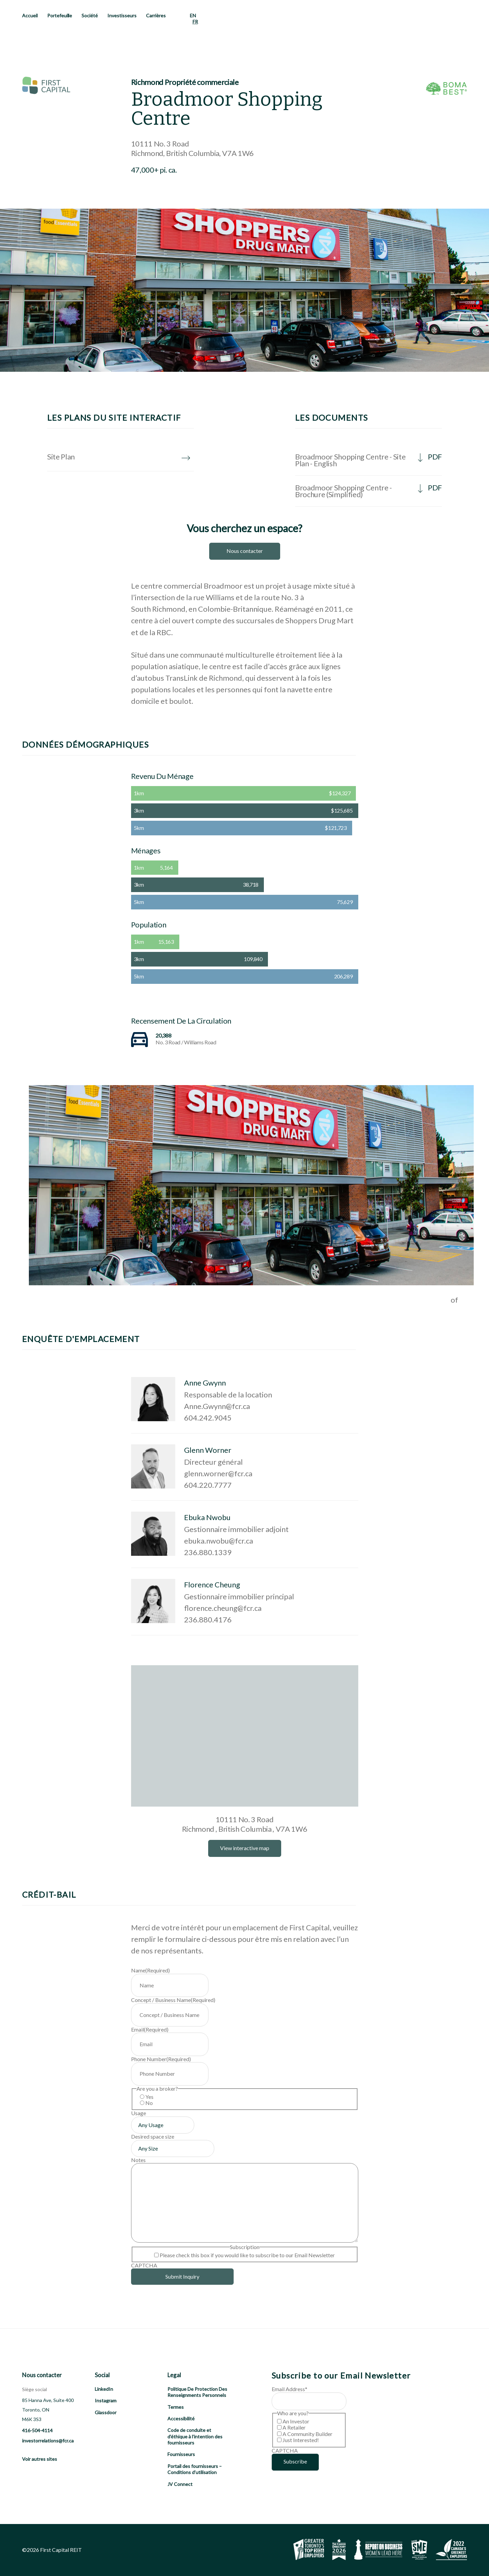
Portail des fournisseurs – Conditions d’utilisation (194, 2469)
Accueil (30, 15)
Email (149, 2029)
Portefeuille (59, 15)
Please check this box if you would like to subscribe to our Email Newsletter (247, 2255)
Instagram (105, 2400)
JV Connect (180, 2484)
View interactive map (244, 1848)
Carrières (156, 15)
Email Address (289, 2389)
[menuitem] (193, 15)
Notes (138, 2160)
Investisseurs (122, 15)
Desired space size (152, 2136)
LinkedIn (104, 2389)
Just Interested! (301, 2440)
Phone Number (161, 2059)
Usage (138, 2113)
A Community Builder (307, 2434)
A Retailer (294, 2427)
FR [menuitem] (195, 21)
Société (90, 15)
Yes (149, 2096)
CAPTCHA (144, 2265)
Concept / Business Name (173, 2000)
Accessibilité (181, 2418)
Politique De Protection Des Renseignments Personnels (197, 2392)
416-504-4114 (37, 2430)
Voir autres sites (39, 2459)
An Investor (296, 2421)
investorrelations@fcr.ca (48, 2440)
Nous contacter (245, 550)
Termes (175, 2407)
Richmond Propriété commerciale (185, 82)
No (149, 2103)
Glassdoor (105, 2412)
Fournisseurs (181, 2454)
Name (150, 1970)
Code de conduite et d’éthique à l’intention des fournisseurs (194, 2436)
